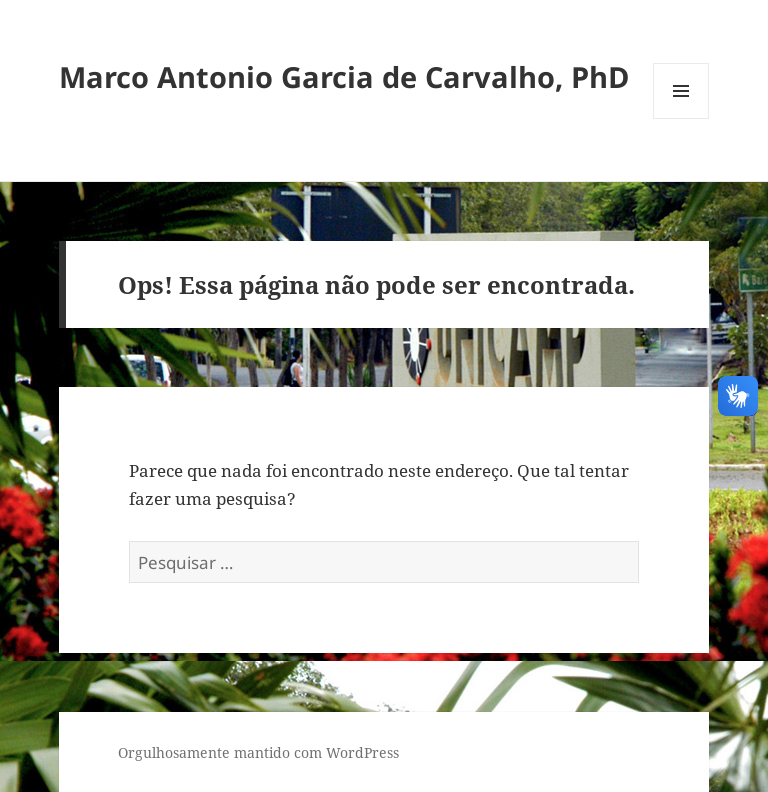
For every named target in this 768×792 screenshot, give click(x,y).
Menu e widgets (681, 118)
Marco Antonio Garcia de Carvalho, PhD (344, 76)
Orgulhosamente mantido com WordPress (258, 752)
